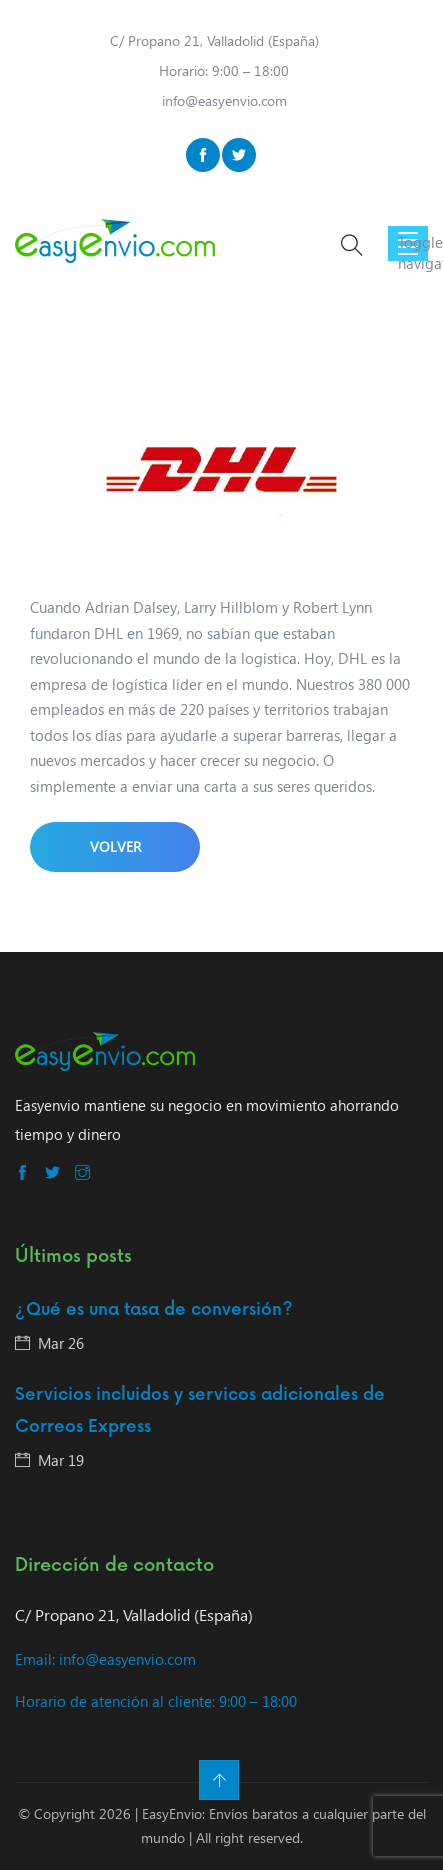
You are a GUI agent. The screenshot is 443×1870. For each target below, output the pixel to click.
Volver (115, 846)
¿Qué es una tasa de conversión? (154, 1310)
